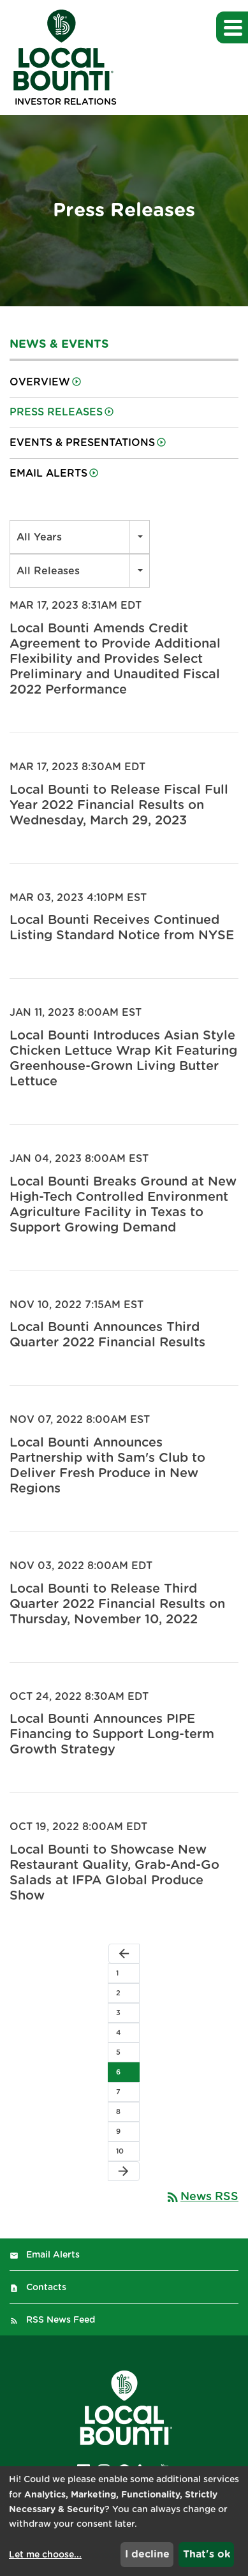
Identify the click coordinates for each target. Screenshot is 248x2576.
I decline (147, 2554)
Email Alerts (48, 473)
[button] (232, 27)
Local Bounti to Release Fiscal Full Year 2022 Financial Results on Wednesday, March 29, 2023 (119, 805)
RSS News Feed (60, 2320)
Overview (40, 382)
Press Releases (56, 412)
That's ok (206, 2554)
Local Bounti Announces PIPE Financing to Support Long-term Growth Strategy (112, 1734)
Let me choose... (45, 2554)
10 (120, 2151)
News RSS (201, 2197)
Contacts (46, 2287)
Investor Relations (66, 102)
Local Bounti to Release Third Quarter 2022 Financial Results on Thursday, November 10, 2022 (117, 1604)
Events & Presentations (82, 443)
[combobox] (80, 537)
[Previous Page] (124, 1953)
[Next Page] (124, 2171)
